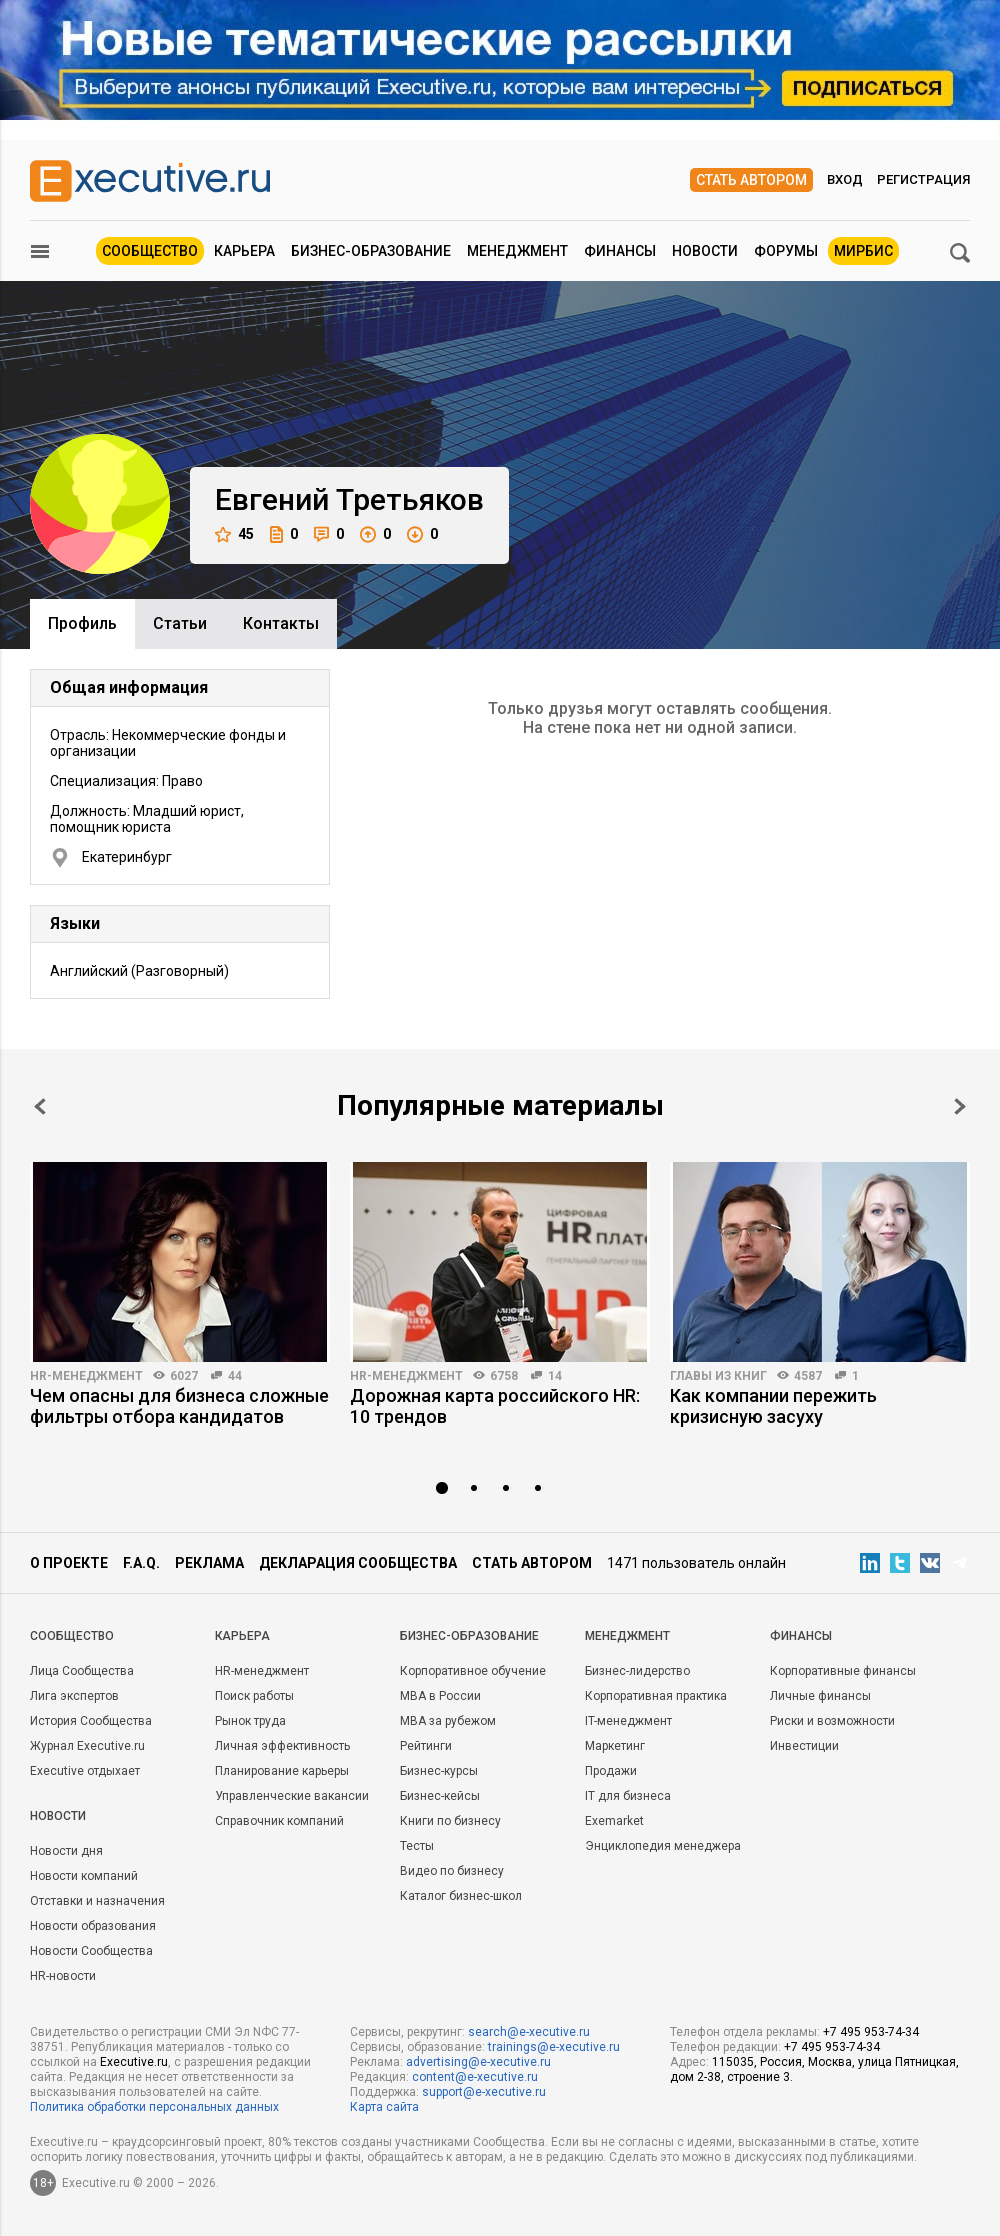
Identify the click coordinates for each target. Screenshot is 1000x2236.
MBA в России (440, 1696)
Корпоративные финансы (843, 1671)
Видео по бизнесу (452, 1871)
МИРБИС (863, 251)
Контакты (281, 623)
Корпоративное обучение (473, 1671)
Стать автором (751, 180)
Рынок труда (250, 1721)
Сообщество (150, 251)
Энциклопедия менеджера (663, 1846)
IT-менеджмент (628, 1721)
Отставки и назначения (97, 1901)
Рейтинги (426, 1746)
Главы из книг (718, 1376)
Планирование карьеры (282, 1771)
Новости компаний (84, 1876)
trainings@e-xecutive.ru (554, 2047)
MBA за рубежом (448, 1721)
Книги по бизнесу (450, 1821)
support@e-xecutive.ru (484, 2092)
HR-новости (63, 1976)
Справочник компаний (279, 1821)
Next (960, 1106)
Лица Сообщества (82, 1671)
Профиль (82, 623)
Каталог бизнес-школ (461, 1896)
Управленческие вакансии (292, 1796)
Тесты (417, 1846)
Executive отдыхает (85, 1771)
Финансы (620, 251)
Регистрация (923, 179)
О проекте (69, 1563)
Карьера (244, 251)
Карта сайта (384, 2107)
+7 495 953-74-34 (871, 2032)
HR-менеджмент (86, 1376)
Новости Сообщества (91, 1951)
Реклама (209, 1563)
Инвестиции (804, 1746)
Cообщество (72, 1636)
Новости (705, 251)
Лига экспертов (74, 1696)
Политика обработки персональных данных (154, 2107)
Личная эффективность (282, 1746)
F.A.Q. (141, 1563)
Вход (845, 179)
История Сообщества (91, 1721)
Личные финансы (820, 1696)
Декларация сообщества (358, 1563)
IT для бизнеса (628, 1796)
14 (555, 1376)
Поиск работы (254, 1696)
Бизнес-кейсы (440, 1796)
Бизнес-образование (371, 251)
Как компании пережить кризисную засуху (773, 1406)
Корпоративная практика (656, 1696)
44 (235, 1376)
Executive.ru (134, 2062)
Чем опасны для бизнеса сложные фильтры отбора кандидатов (179, 1406)
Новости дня (66, 1851)
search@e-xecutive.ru (529, 2032)
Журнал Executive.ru (87, 1746)
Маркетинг (615, 1746)
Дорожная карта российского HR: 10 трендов (495, 1406)
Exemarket (614, 1821)
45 (234, 534)
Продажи (611, 1771)
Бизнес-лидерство (637, 1671)
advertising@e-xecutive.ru (478, 2062)
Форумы (786, 251)
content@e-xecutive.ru (475, 2077)
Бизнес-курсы (439, 1771)
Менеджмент (517, 251)
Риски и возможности (832, 1721)
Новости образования (93, 1926)
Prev (40, 1106)
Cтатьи (180, 623)
